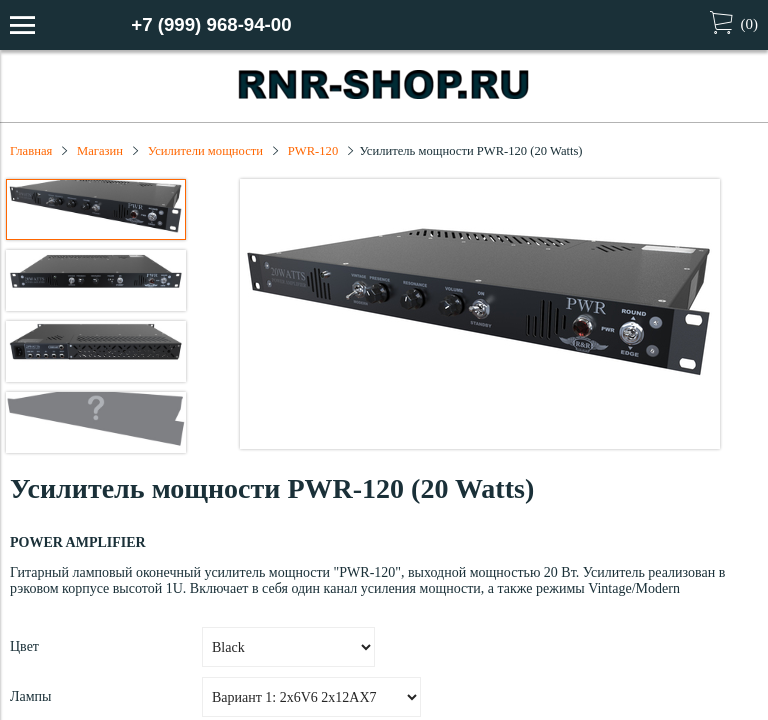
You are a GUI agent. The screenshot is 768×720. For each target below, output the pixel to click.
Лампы (30, 696)
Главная (31, 151)
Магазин (100, 151)
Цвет (24, 646)
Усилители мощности (205, 151)
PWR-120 (313, 151)
